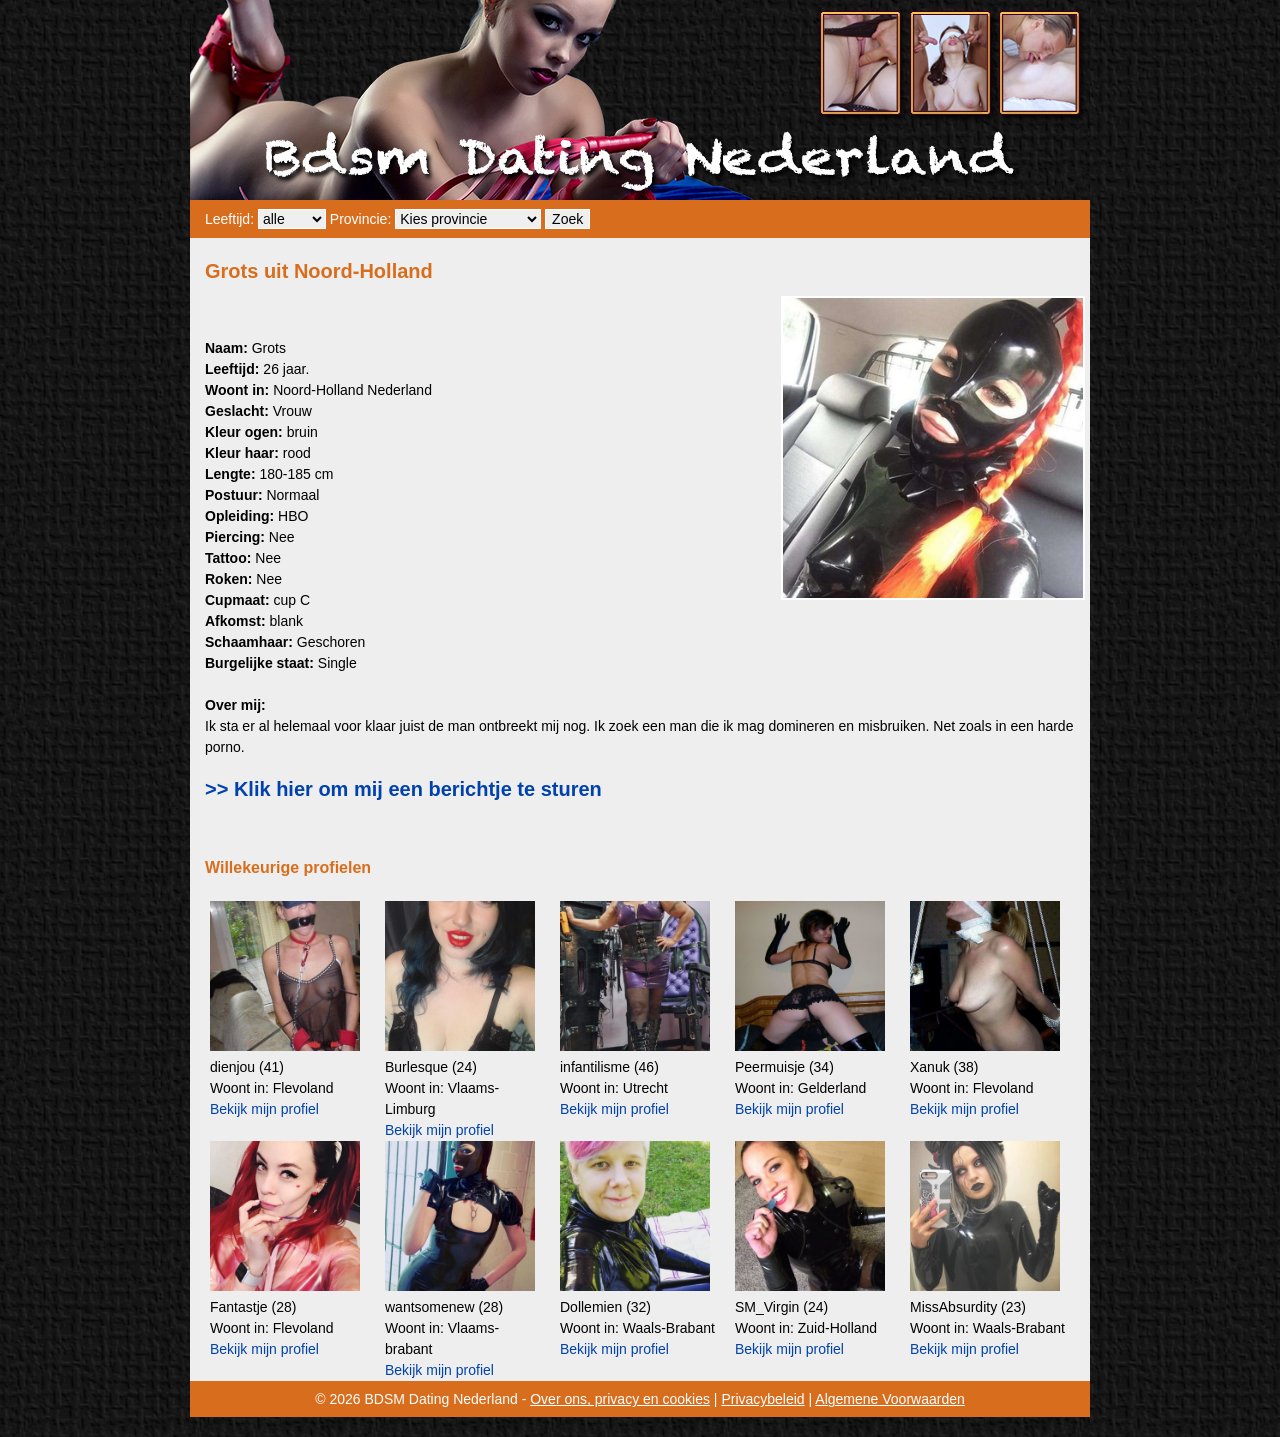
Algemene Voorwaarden (889, 1399)
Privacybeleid (762, 1399)
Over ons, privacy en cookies (620, 1399)
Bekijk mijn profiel (264, 1109)
